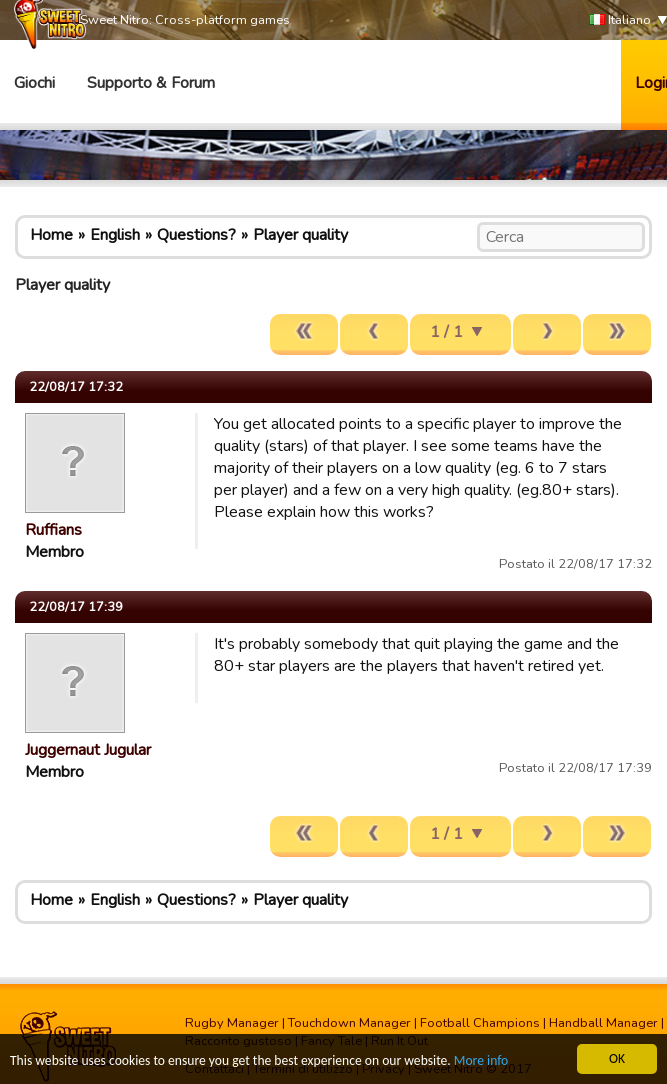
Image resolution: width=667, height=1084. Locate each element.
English (115, 235)
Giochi (34, 83)
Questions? (196, 235)
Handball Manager (603, 1023)
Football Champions (480, 1023)
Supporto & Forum (151, 83)
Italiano (620, 20)
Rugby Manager (232, 1023)
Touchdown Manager (349, 1023)
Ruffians (53, 530)
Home (51, 235)
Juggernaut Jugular (88, 750)
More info (481, 1061)
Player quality (300, 235)
